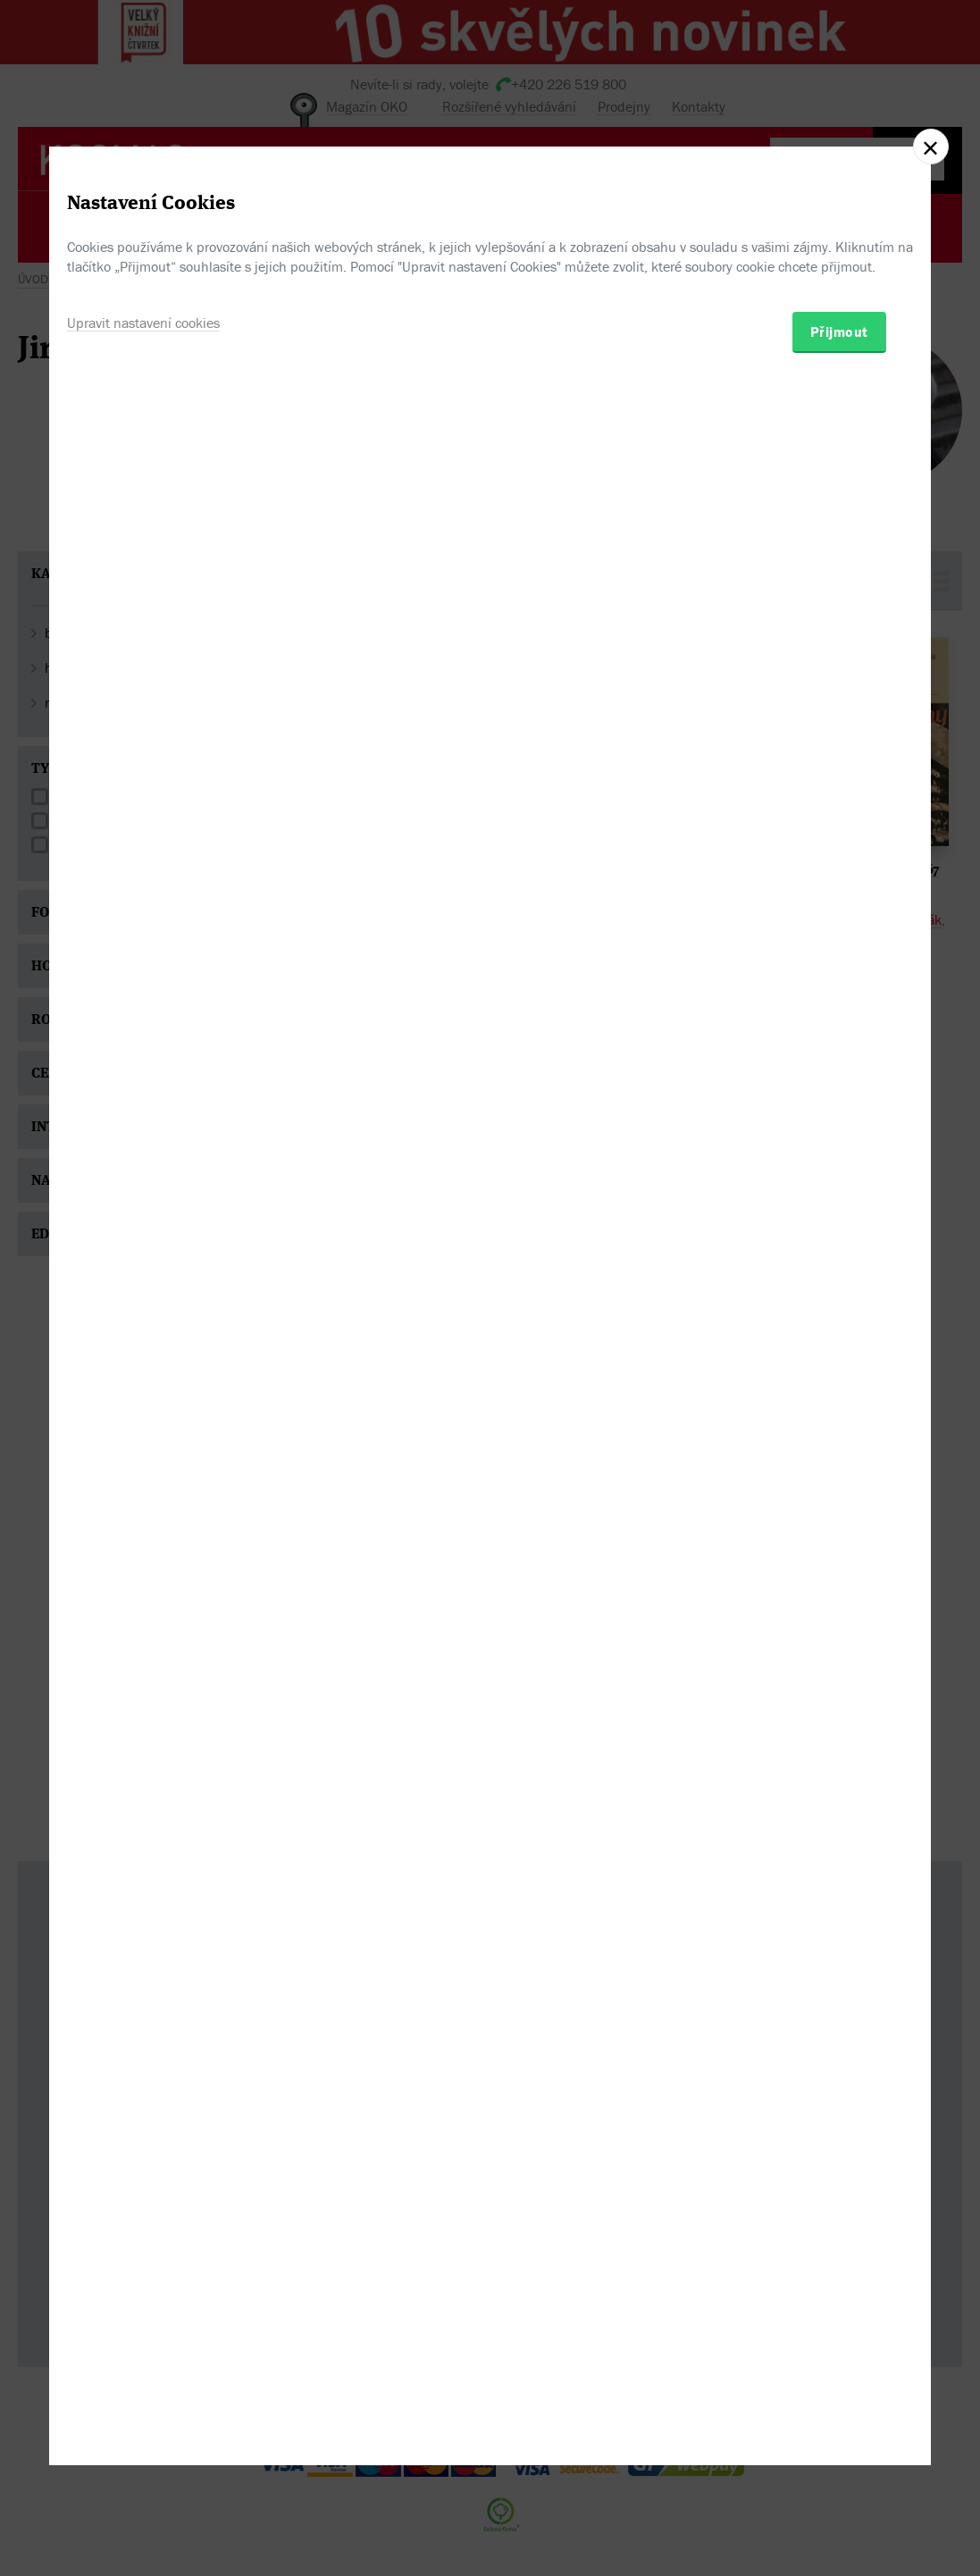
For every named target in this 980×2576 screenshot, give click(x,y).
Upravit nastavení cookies (143, 1370)
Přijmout (839, 1379)
